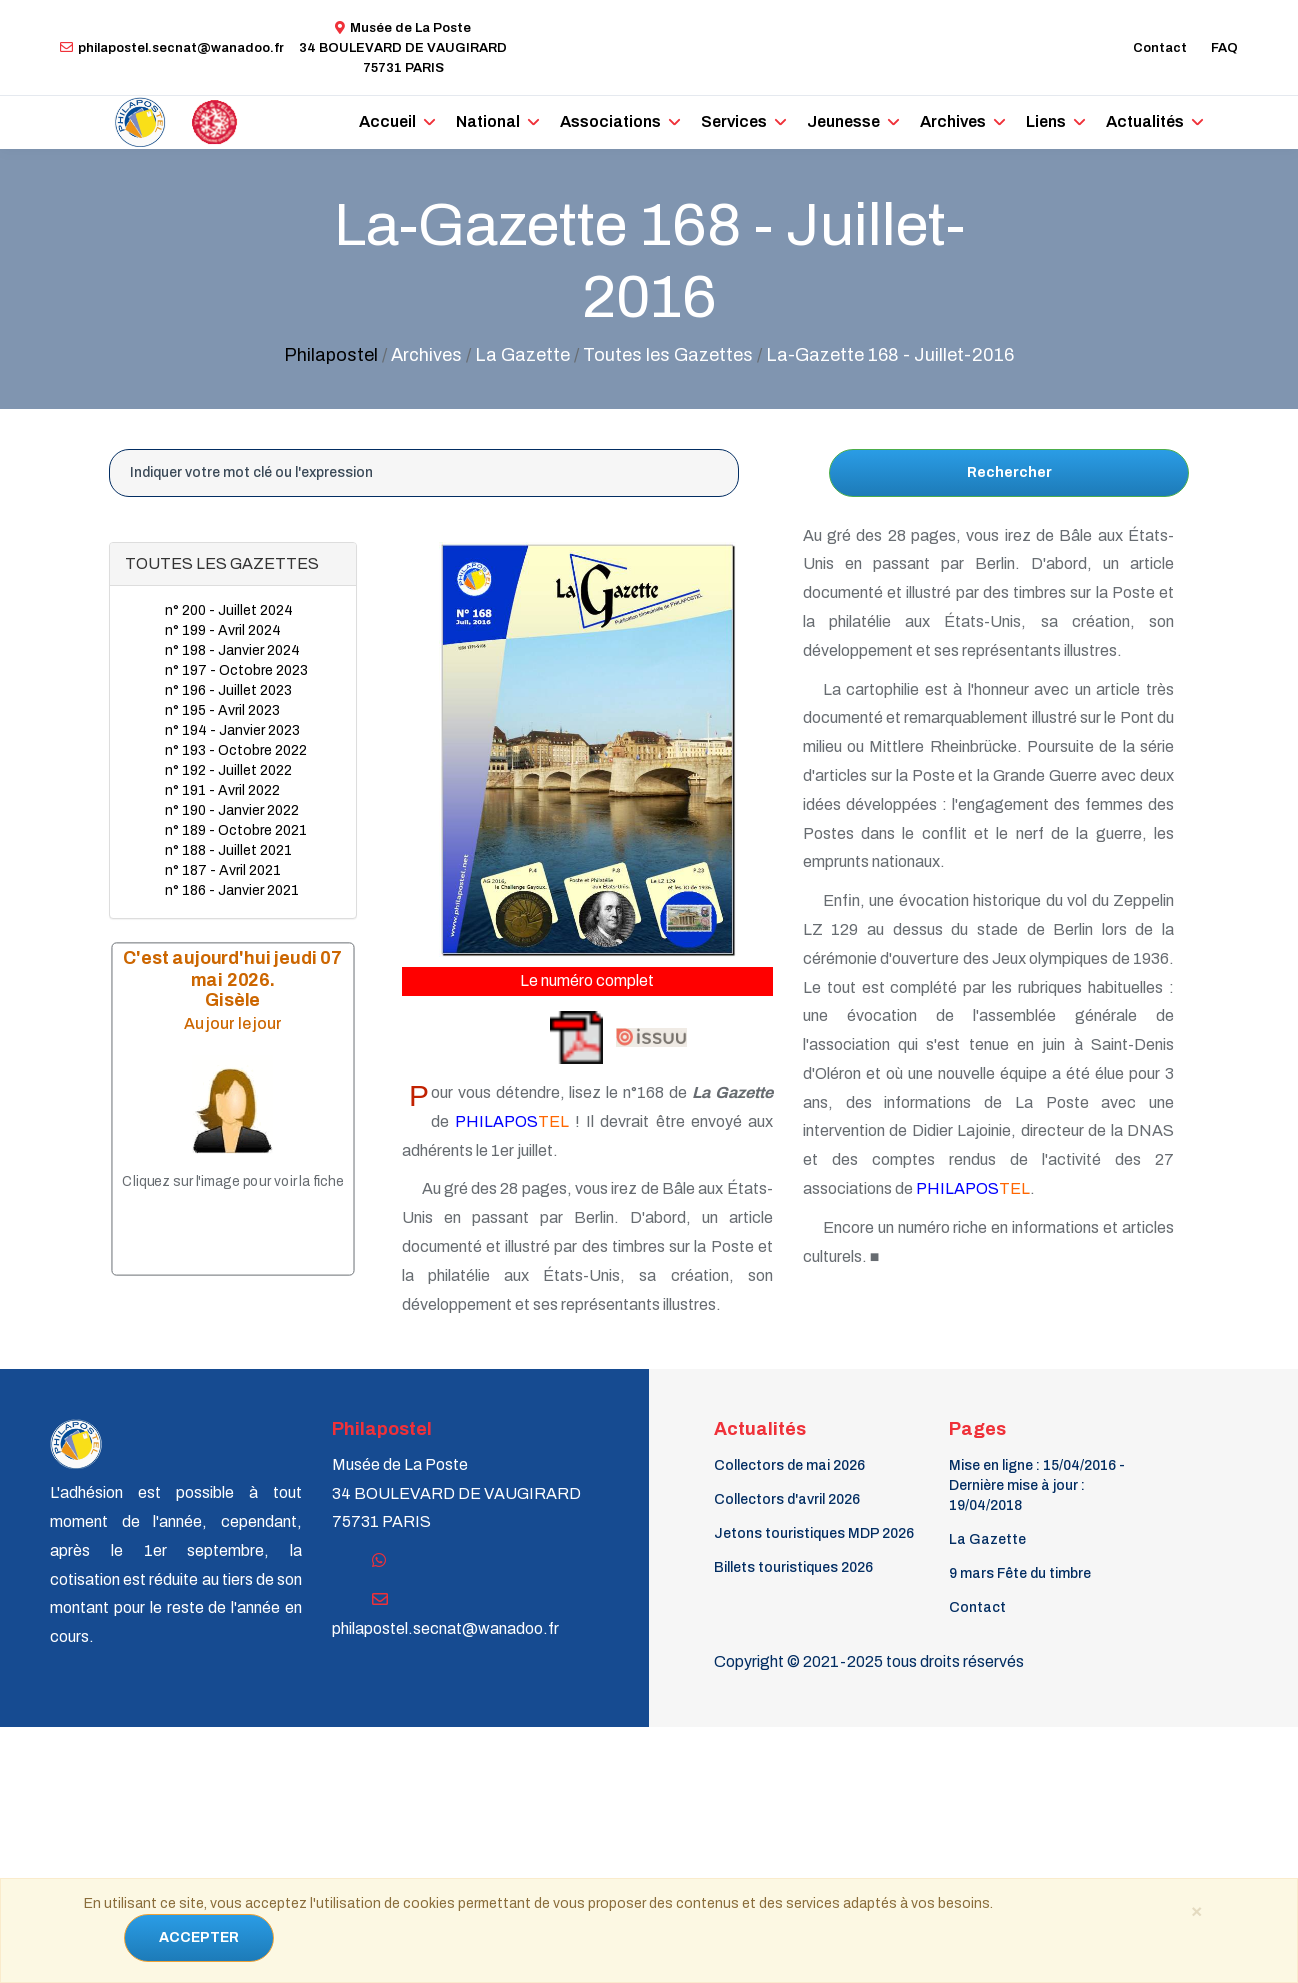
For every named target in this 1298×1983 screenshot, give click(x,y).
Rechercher (1009, 472)
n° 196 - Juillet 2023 (228, 690)
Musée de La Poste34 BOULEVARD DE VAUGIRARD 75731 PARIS (403, 48)
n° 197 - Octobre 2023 (236, 670)
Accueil (387, 121)
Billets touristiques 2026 (793, 1567)
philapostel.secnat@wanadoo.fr (172, 48)
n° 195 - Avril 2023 (222, 710)
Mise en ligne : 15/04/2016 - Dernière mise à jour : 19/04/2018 (1037, 1485)
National (488, 121)
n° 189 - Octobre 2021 (236, 830)
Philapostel (331, 355)
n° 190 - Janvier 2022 (232, 810)
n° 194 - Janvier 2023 (232, 730)
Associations (610, 121)
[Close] (1196, 1910)
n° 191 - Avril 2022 (222, 790)
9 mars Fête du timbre (1020, 1573)
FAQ (1224, 48)
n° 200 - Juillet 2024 (229, 610)
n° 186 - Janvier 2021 (232, 890)
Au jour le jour (233, 1023)
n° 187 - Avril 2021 (223, 870)
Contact (1160, 48)
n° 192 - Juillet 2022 (228, 770)
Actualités (1145, 121)
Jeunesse (843, 121)
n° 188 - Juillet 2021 (228, 850)
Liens (1046, 121)
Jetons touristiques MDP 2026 (814, 1533)
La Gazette (987, 1539)
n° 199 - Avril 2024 (223, 630)
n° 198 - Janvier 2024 (232, 650)
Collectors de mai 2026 (789, 1465)
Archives (953, 121)
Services (734, 121)
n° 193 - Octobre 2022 (236, 750)
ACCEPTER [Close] (199, 1937)
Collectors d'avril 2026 (787, 1499)
